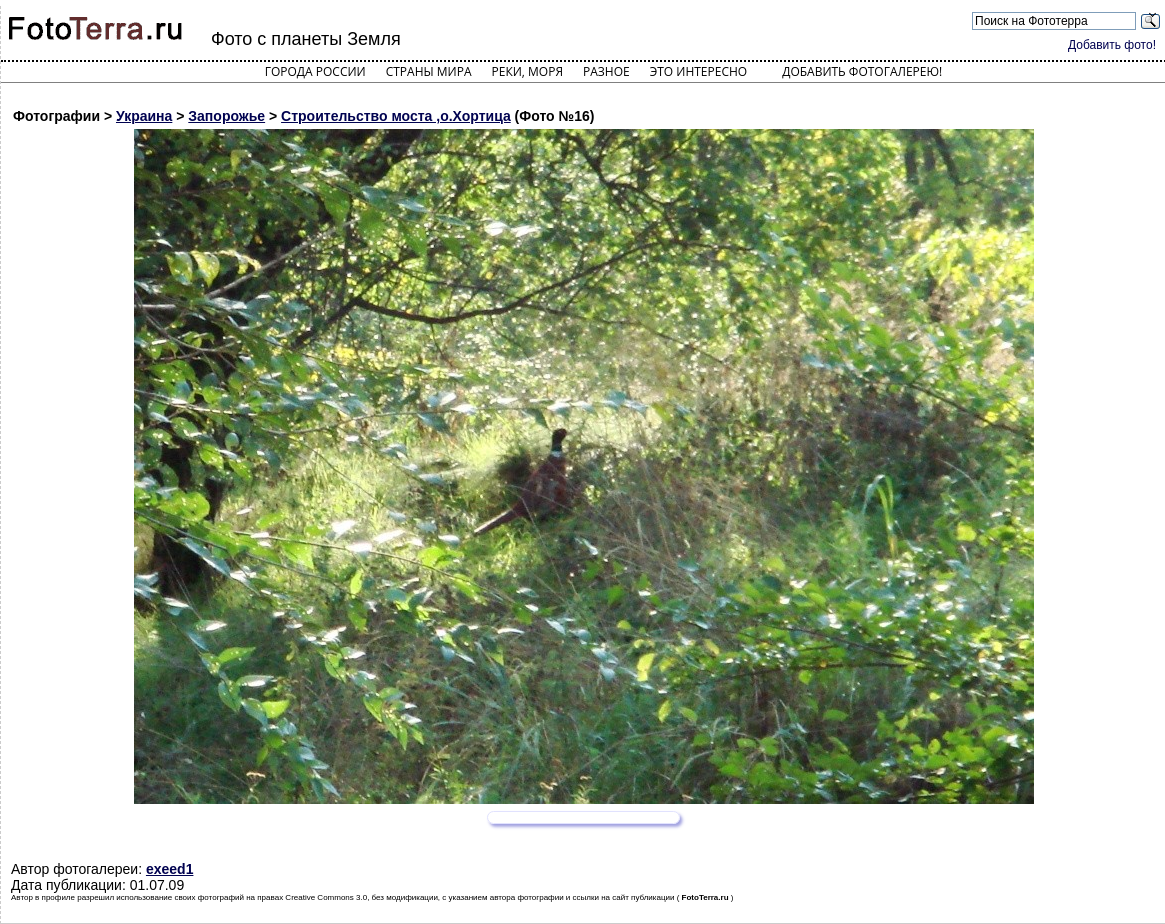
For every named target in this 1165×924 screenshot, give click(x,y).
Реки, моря (527, 71)
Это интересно (699, 71)
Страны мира (429, 71)
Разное (606, 71)
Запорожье (226, 116)
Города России (315, 71)
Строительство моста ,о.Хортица (396, 116)
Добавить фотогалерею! (862, 71)
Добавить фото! (1112, 45)
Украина (144, 116)
